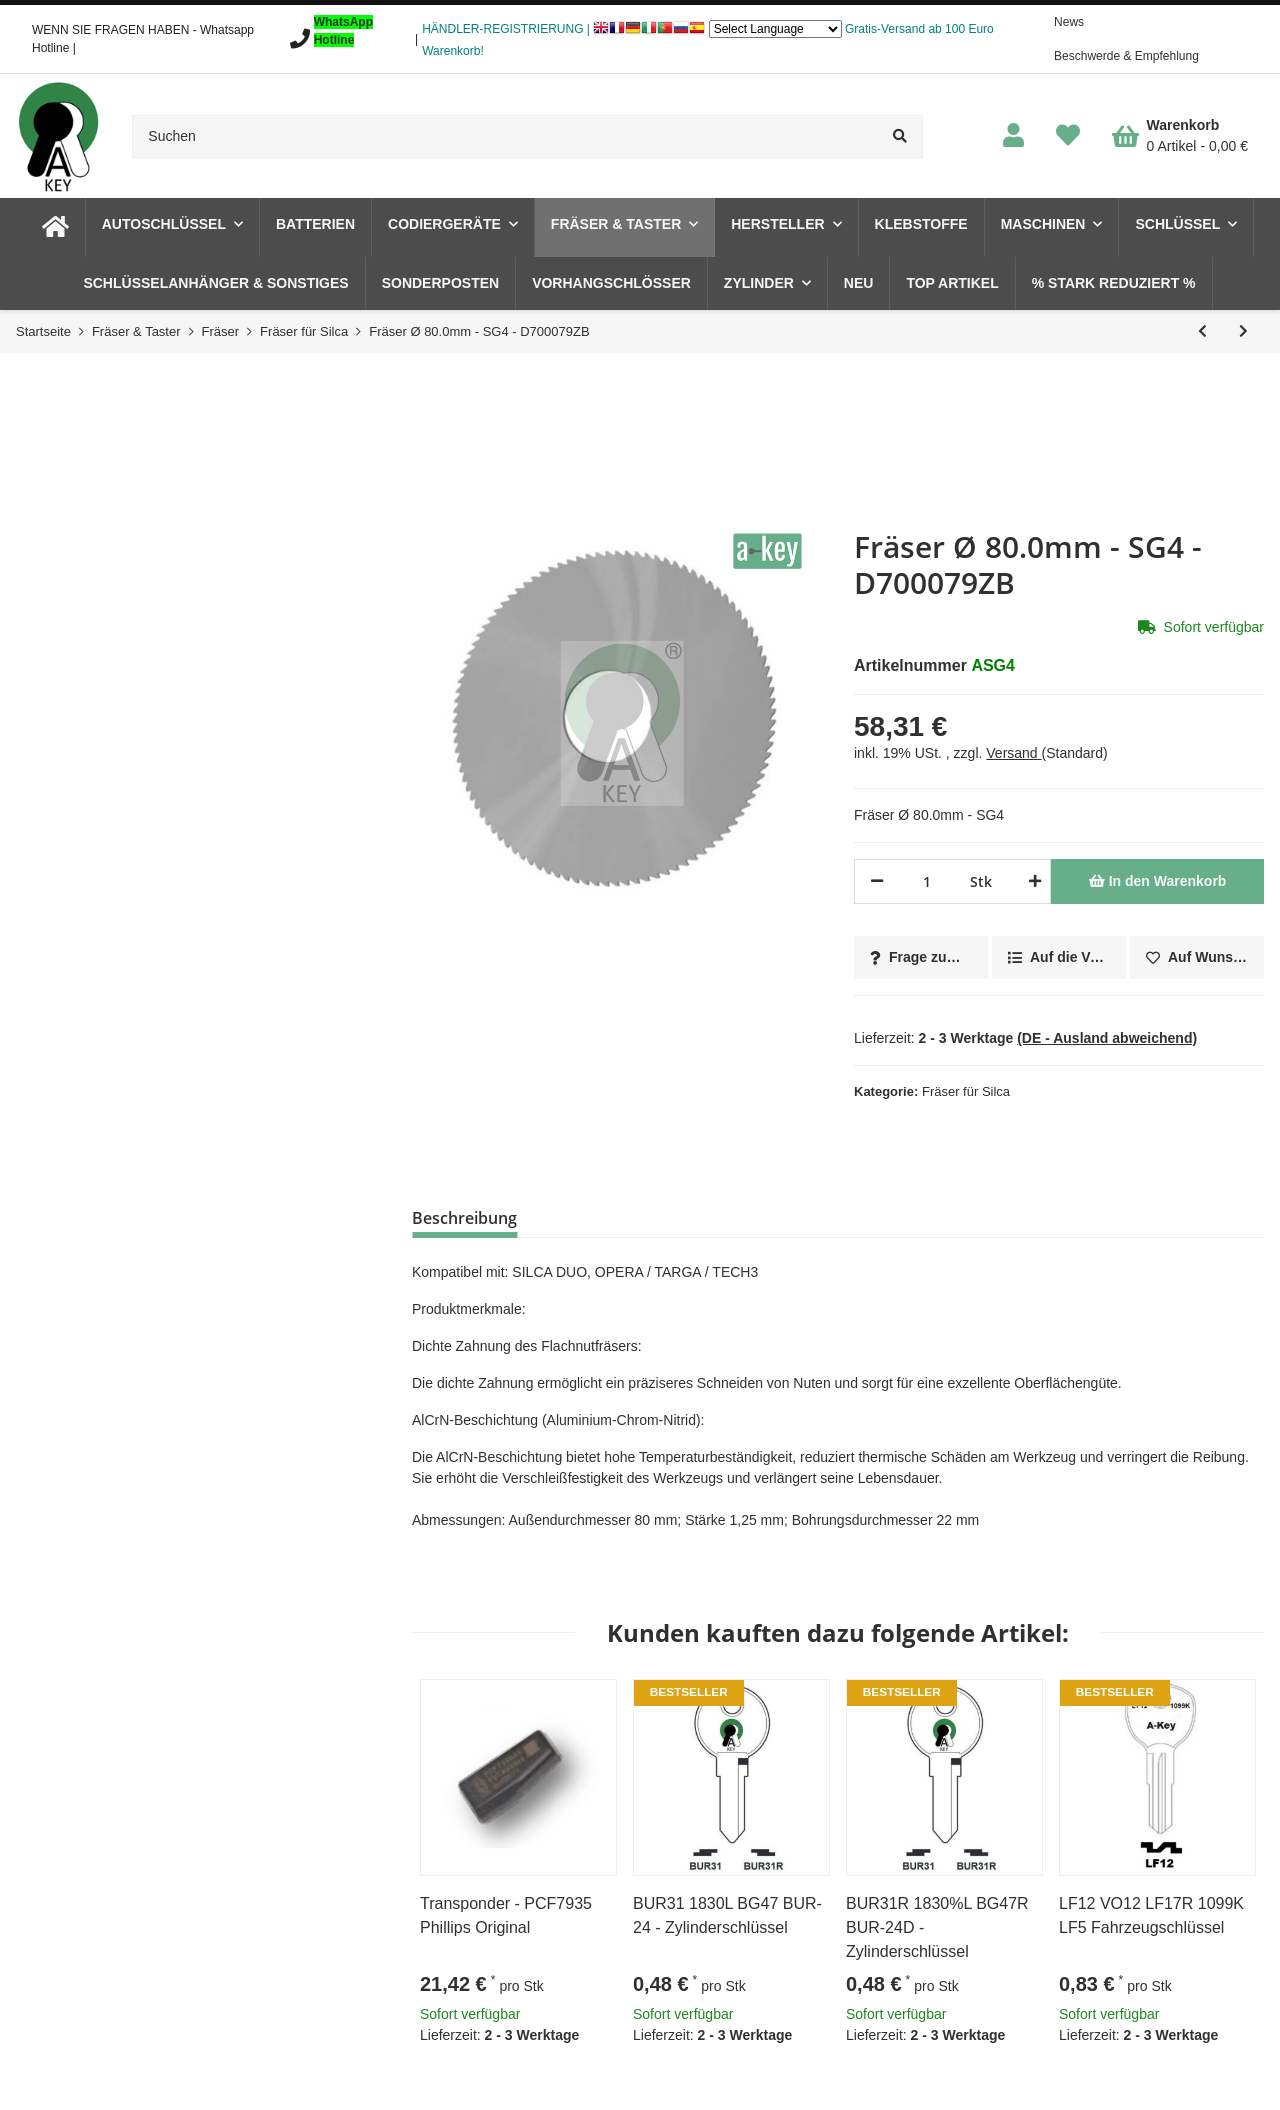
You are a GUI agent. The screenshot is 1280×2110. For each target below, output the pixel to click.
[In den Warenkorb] (1157, 881)
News (1069, 22)
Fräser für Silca (966, 1091)
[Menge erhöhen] (1031, 881)
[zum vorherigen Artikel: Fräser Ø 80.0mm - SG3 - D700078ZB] (1202, 331)
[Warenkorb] (1180, 136)
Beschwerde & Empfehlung (1126, 56)
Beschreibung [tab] (464, 1218)
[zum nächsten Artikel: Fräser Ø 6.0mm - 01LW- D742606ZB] (1243, 331)
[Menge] (927, 881)
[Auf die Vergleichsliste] (1059, 957)
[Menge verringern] (877, 881)
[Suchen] (505, 136)
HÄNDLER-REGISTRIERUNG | (506, 29)
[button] (1013, 136)
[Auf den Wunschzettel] (1197, 957)
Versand (1013, 753)
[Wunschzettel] (1068, 136)
